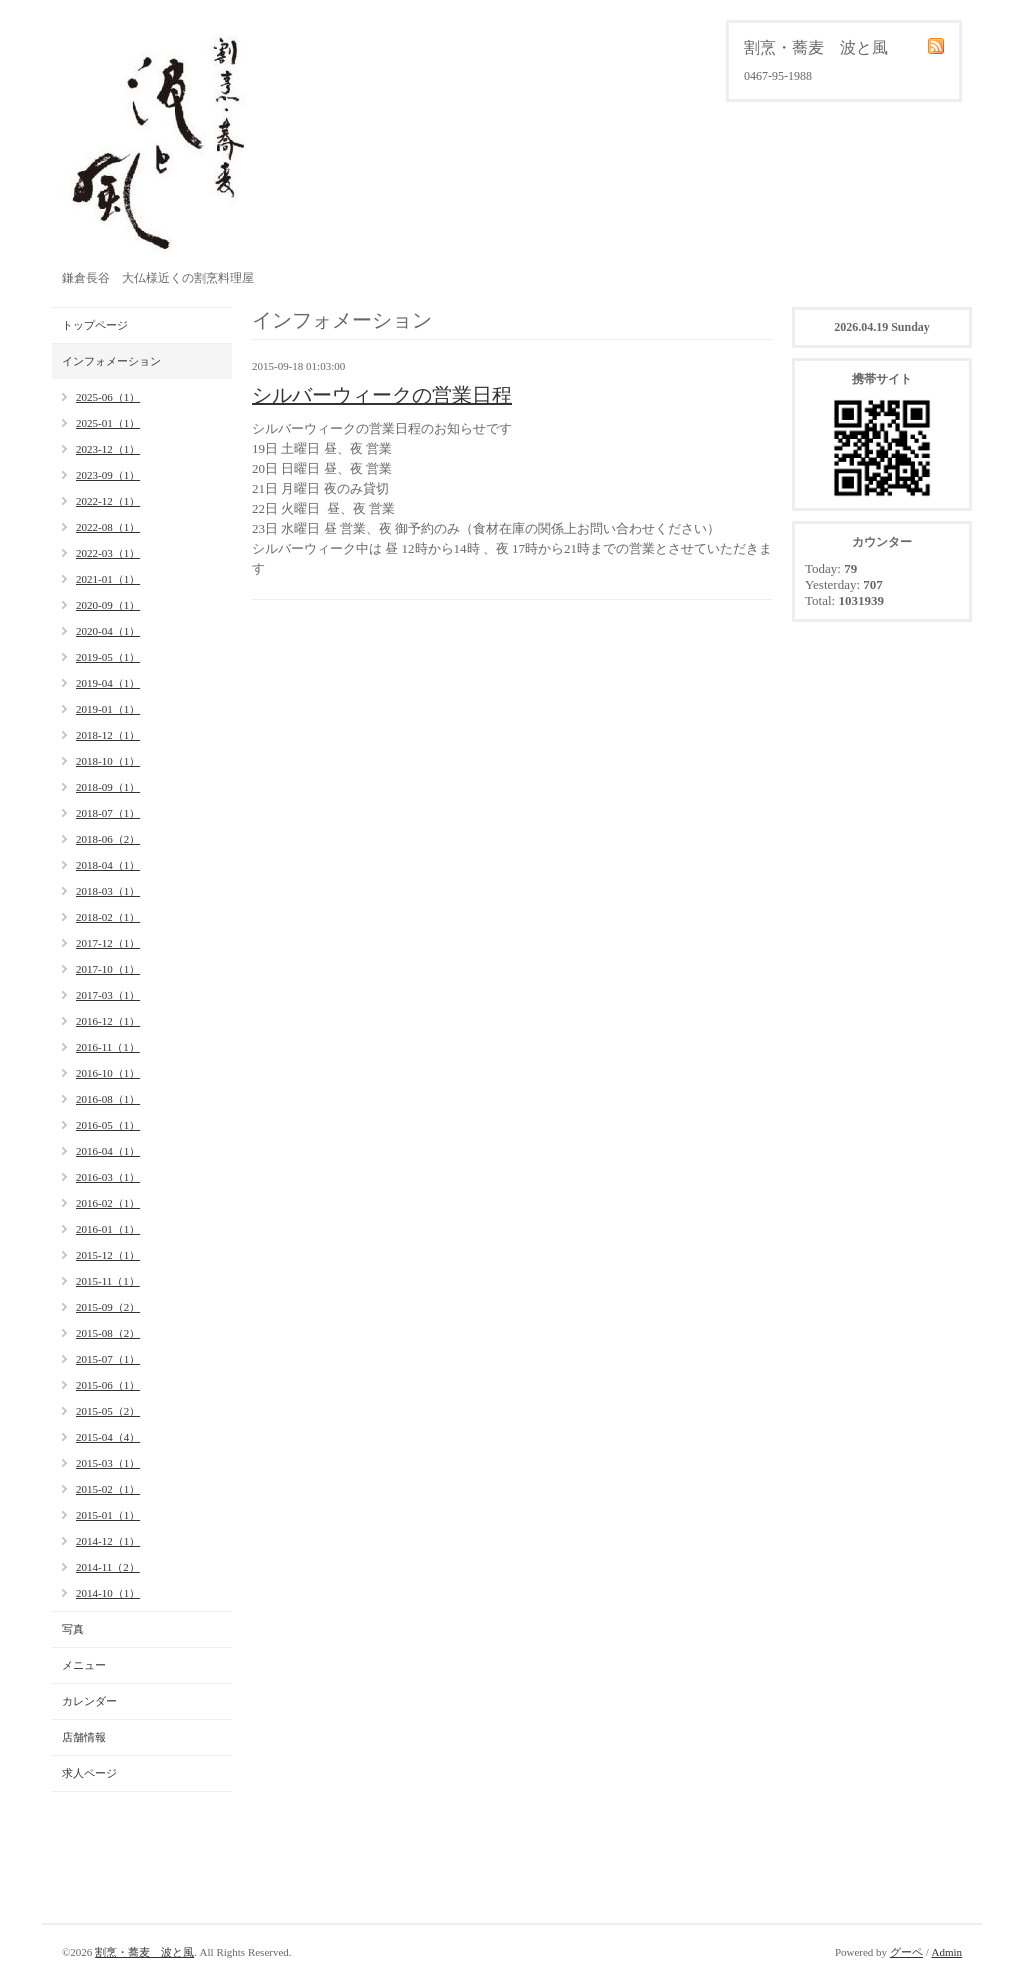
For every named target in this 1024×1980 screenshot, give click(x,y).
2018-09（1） (108, 787)
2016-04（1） (108, 1151)
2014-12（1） (108, 1541)
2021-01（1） (108, 579)
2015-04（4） (108, 1437)
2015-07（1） (108, 1359)
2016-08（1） (108, 1099)
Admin (946, 1952)
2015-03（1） (108, 1463)
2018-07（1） (108, 813)
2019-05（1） (108, 657)
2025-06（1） (108, 397)
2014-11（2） (108, 1567)
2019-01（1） (108, 709)
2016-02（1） (108, 1203)
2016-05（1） (108, 1125)
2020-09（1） (108, 605)
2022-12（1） (108, 501)
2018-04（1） (108, 865)
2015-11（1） (108, 1281)
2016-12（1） (108, 1021)
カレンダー (89, 1701)
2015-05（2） (108, 1411)
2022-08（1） (108, 527)
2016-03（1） (108, 1177)
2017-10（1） (108, 969)
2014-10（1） (108, 1593)
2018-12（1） (108, 735)
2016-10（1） (108, 1073)
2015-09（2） (108, 1307)
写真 (73, 1629)
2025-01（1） (108, 423)
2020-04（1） (108, 631)
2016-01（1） (108, 1229)
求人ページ (89, 1773)
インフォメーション (111, 361)
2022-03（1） (108, 553)
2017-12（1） (108, 943)
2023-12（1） (108, 449)
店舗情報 (84, 1737)
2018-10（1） (108, 761)
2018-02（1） (108, 917)
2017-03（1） (108, 995)
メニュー (84, 1665)
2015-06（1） (108, 1385)
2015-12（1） (108, 1255)
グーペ (906, 1952)
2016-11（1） (108, 1047)
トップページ (95, 325)
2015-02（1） (108, 1489)
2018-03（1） (108, 891)
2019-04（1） (108, 683)
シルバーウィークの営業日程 (382, 395)
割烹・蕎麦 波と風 (144, 1952)
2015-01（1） (108, 1515)
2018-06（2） (108, 839)
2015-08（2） (108, 1333)
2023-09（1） (108, 475)
